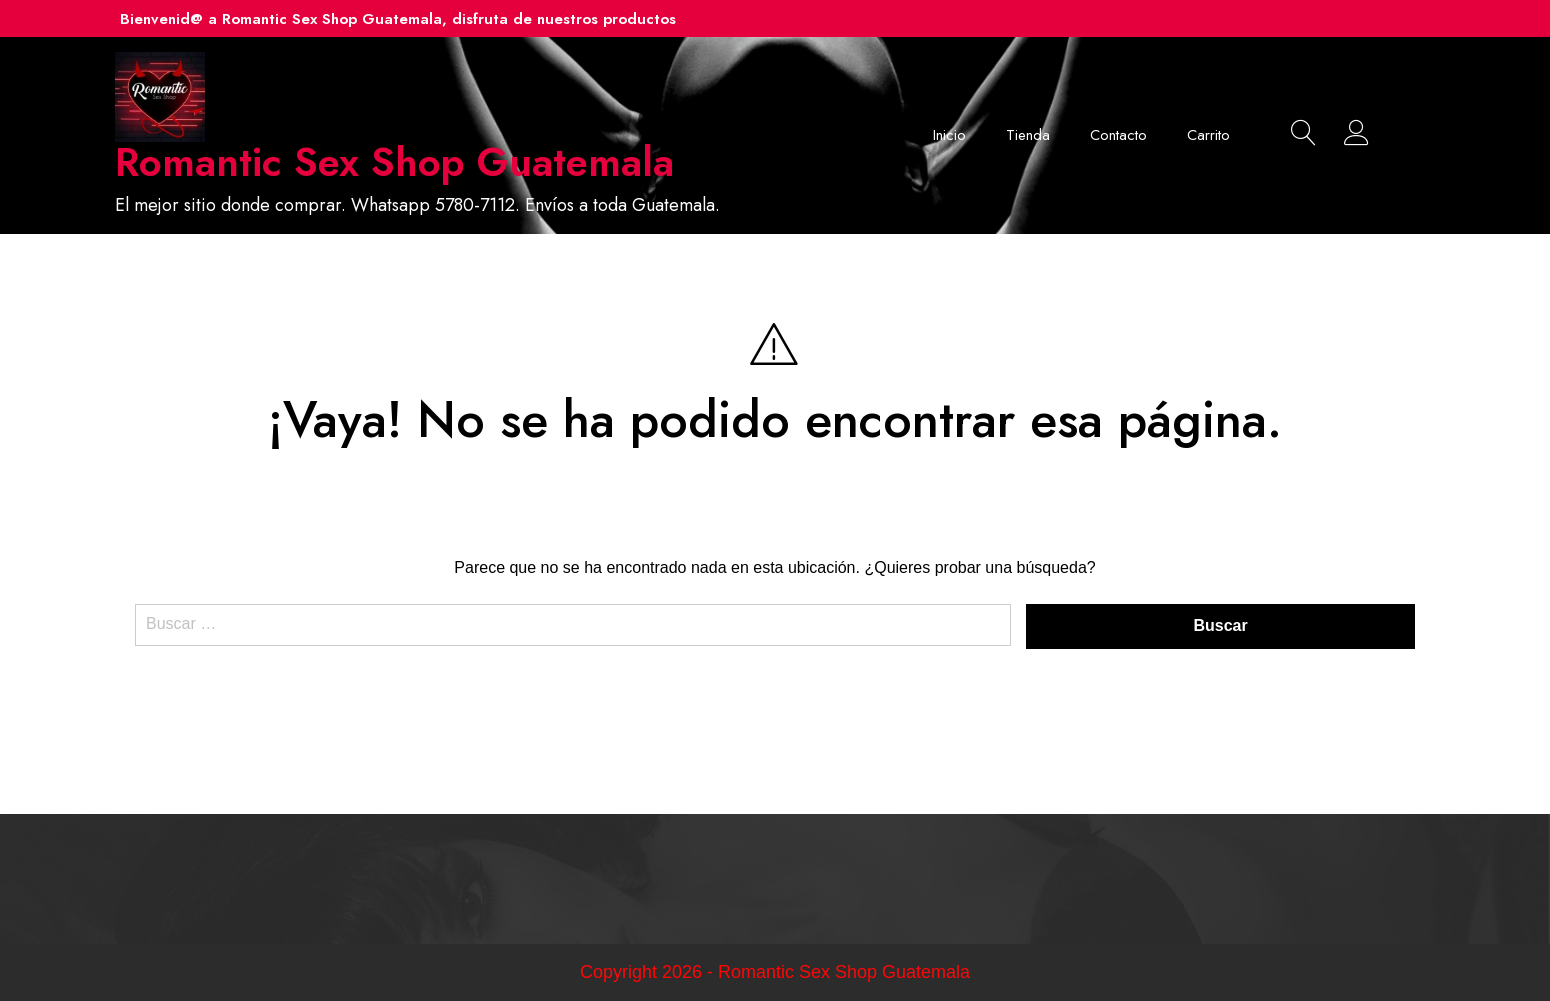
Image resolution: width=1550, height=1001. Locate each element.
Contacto (1118, 135)
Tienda (1028, 135)
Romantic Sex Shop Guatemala (394, 162)
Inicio (949, 135)
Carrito (1208, 135)
